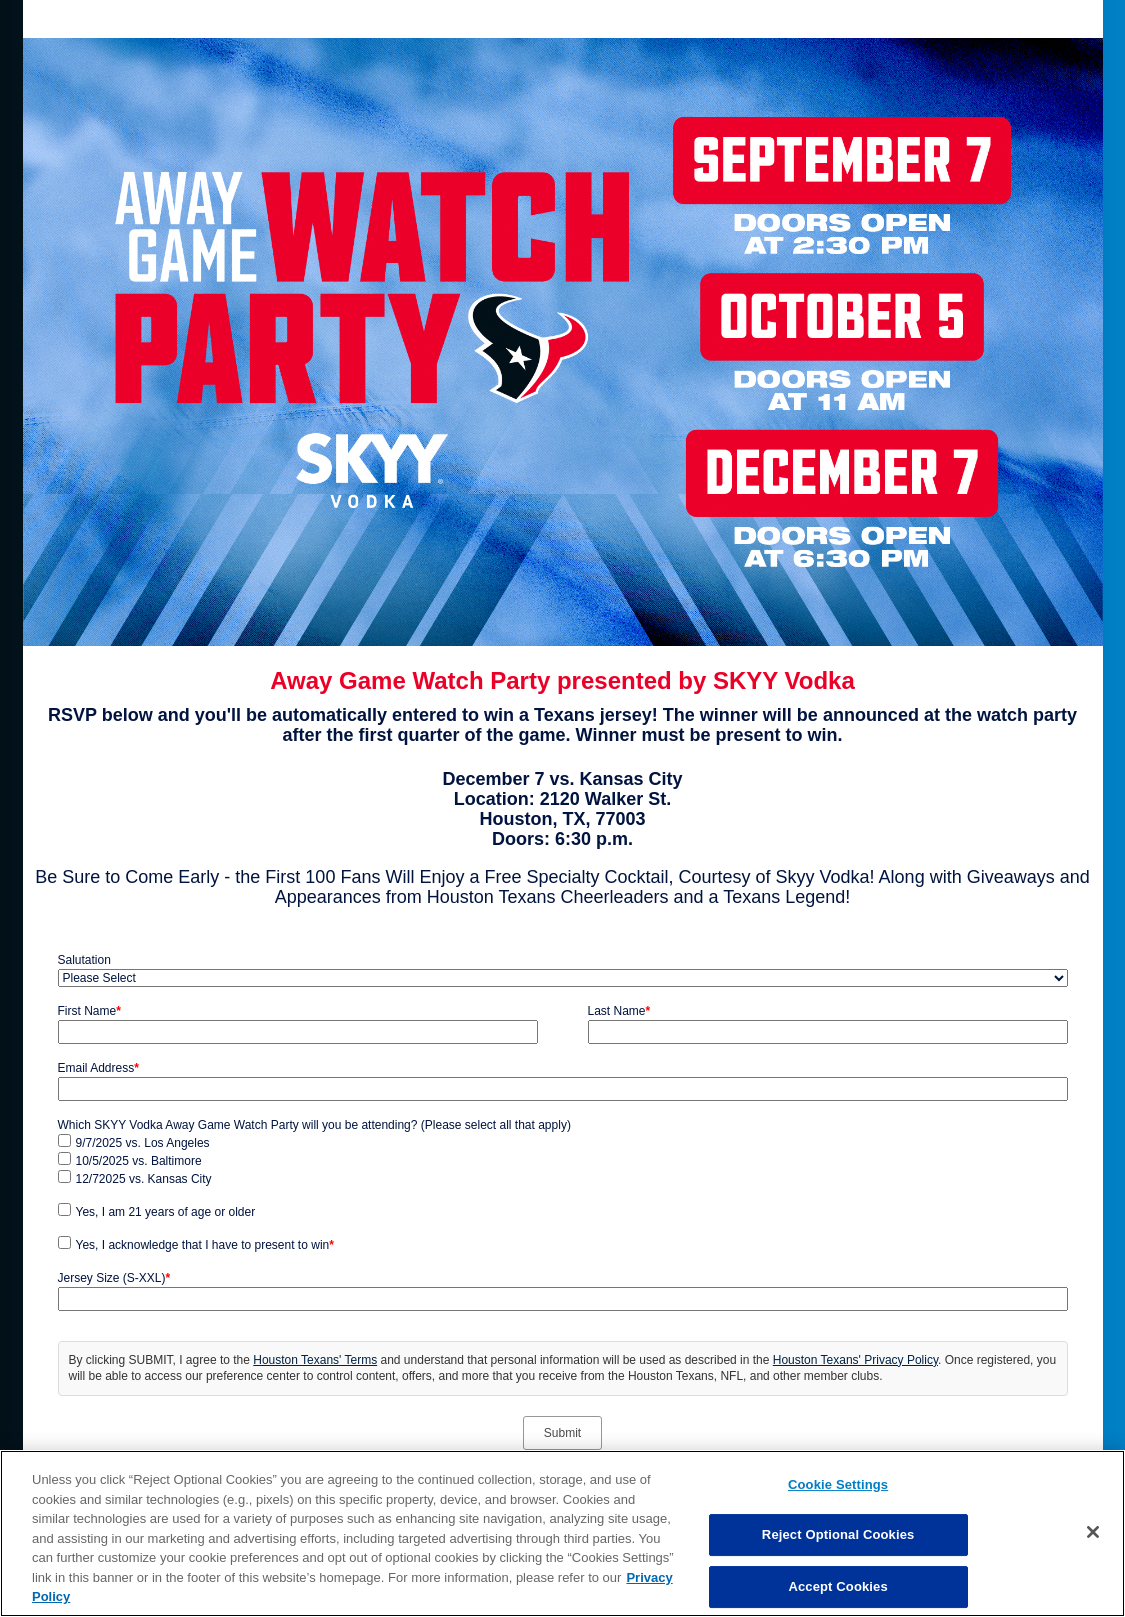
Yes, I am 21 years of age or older (166, 1212)
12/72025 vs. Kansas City (144, 1179)
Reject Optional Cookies (838, 1534)
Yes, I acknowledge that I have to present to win (205, 1245)
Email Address (98, 1068)
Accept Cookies (837, 1586)
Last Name (619, 1011)
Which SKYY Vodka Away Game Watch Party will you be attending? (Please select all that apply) (314, 1125)
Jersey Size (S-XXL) (114, 1278)
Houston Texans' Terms (315, 1360)
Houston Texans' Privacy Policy (855, 1360)
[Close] (1093, 1532)
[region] (562, 1533)
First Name (89, 1011)
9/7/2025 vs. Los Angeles (143, 1143)
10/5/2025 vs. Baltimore (139, 1161)
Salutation (84, 960)
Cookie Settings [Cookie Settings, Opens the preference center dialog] (838, 1484)
